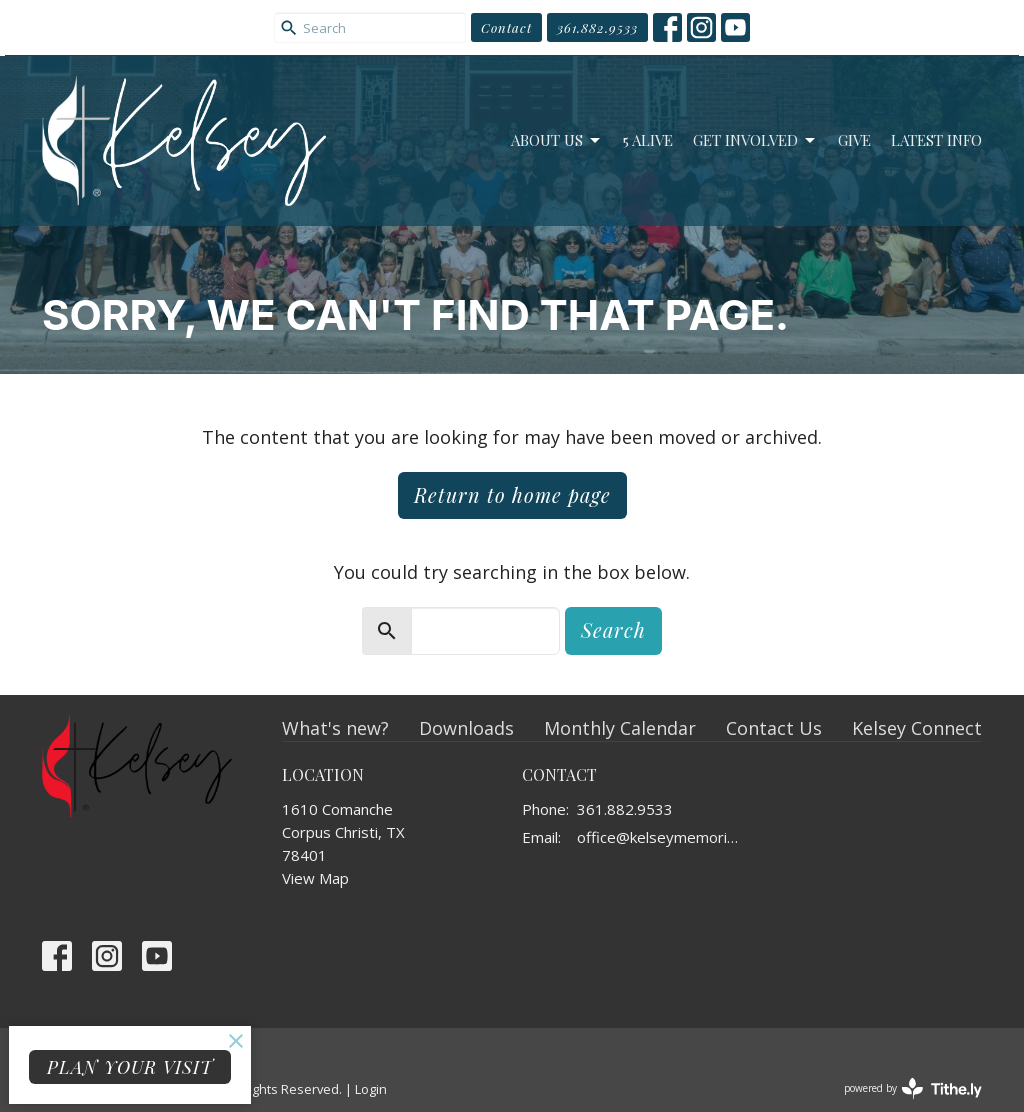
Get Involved (755, 140)
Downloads (466, 728)
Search (613, 629)
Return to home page (512, 494)
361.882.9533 (597, 27)
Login (371, 1089)
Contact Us (774, 728)
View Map (315, 878)
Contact (506, 27)
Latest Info (936, 140)
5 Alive (648, 140)
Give (854, 140)
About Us (557, 140)
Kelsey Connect (917, 728)
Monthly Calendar (620, 728)
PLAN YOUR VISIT (130, 1067)
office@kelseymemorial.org (659, 837)
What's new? (335, 728)
